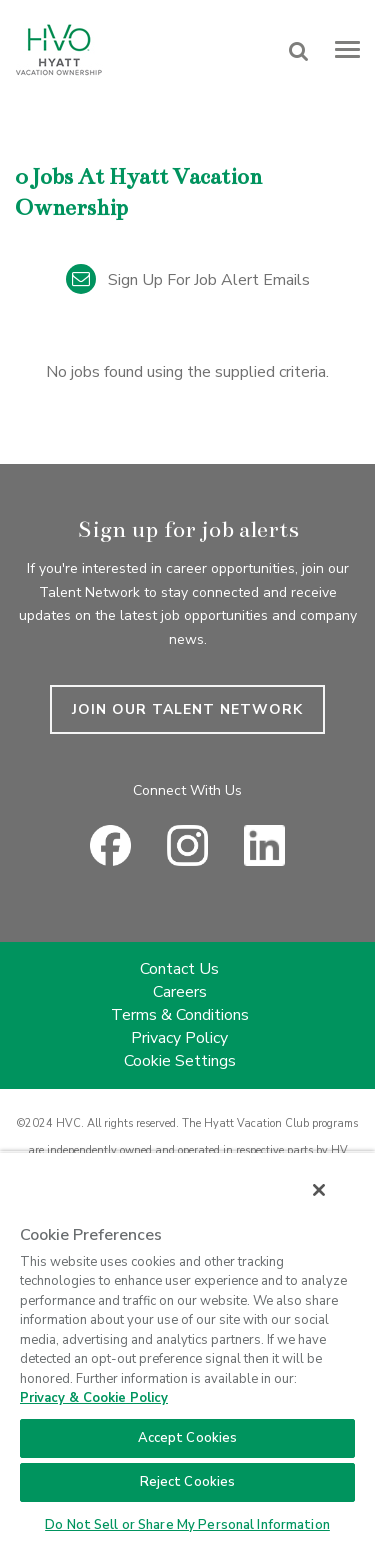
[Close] (319, 1190)
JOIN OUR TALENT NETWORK (187, 709)
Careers (180, 992)
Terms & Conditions (180, 1015)
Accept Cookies (188, 1438)
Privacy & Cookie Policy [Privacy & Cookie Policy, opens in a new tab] (94, 1398)
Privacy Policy (179, 1038)
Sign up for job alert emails (188, 280)
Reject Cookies (188, 1482)
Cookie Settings (180, 1061)
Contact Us (179, 969)
